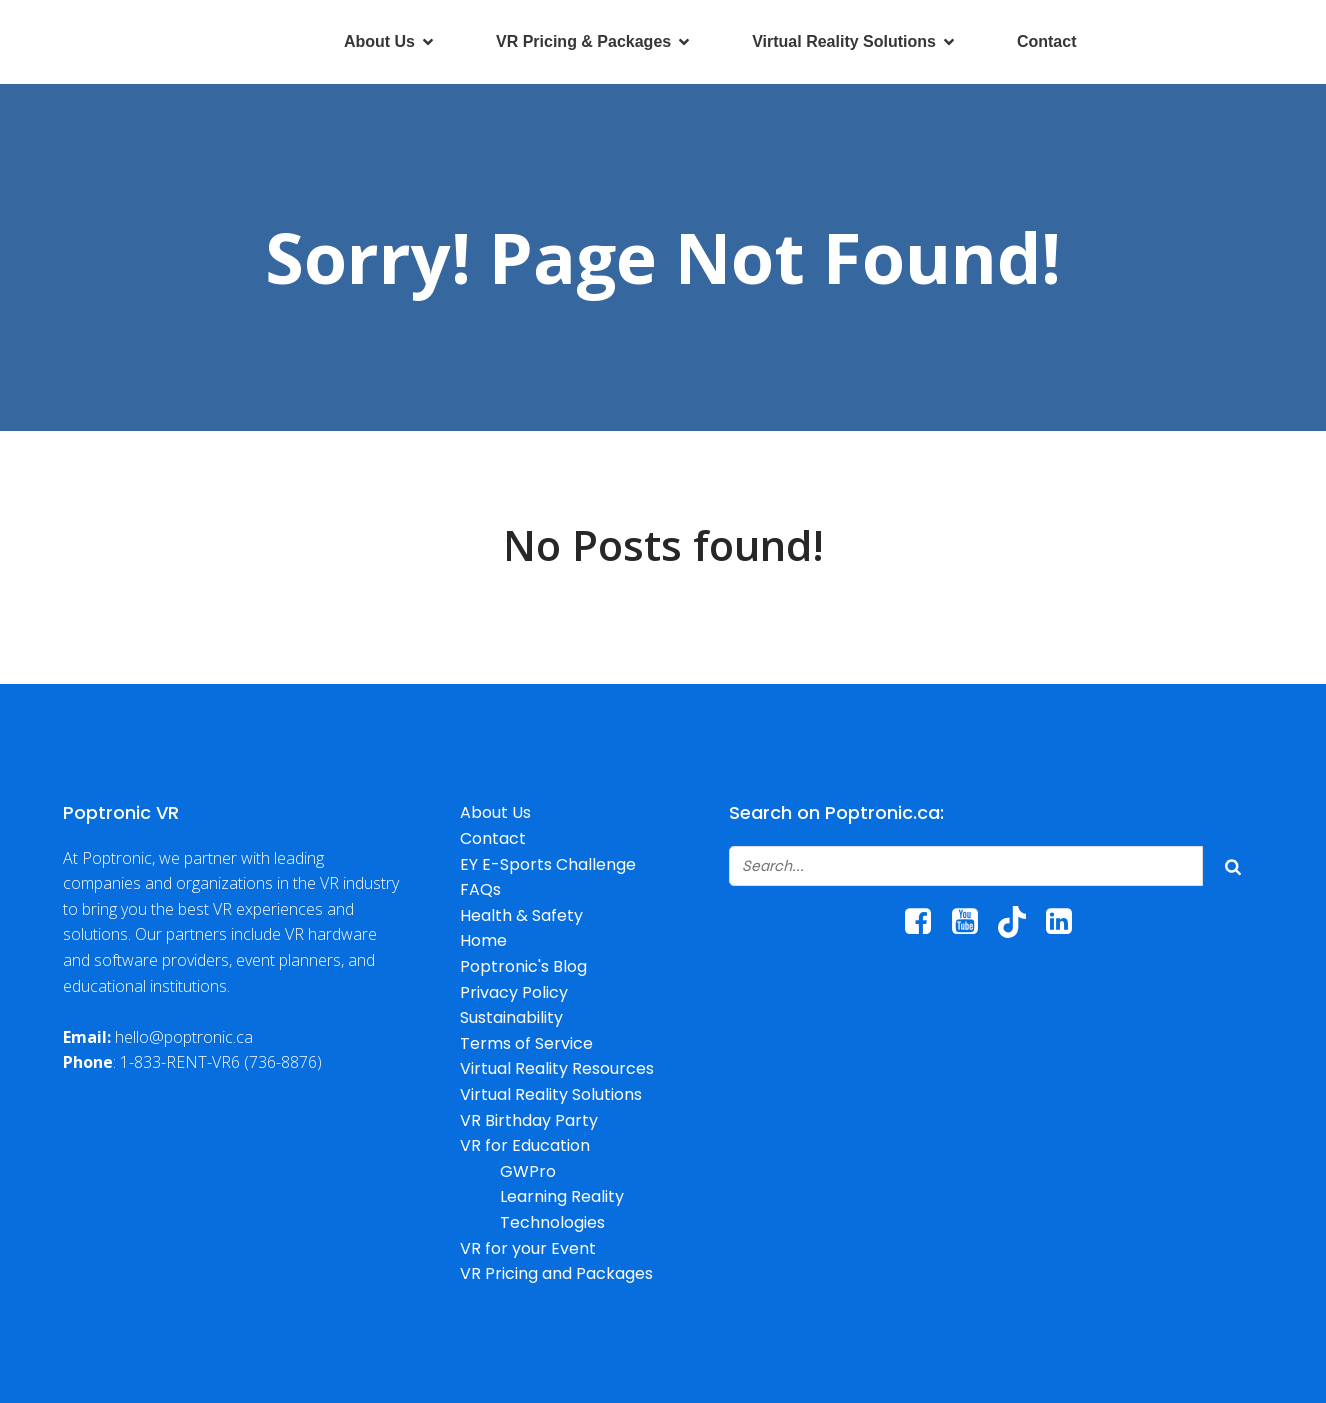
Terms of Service (526, 1043)
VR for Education (525, 1145)
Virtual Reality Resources (557, 1068)
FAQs (480, 889)
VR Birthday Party (529, 1120)
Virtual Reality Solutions (551, 1094)
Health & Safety (521, 915)
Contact (1047, 41)
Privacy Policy (514, 992)
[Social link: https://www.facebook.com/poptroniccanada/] (925, 922)
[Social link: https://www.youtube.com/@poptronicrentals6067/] (972, 922)
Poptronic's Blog (523, 966)
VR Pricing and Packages (556, 1273)
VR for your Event (528, 1248)
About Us (495, 812)
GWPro (528, 1171)
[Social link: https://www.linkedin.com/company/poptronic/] (1066, 922)
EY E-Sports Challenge (548, 864)
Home (483, 940)
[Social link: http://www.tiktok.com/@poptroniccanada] (1019, 922)
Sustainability (511, 1017)
